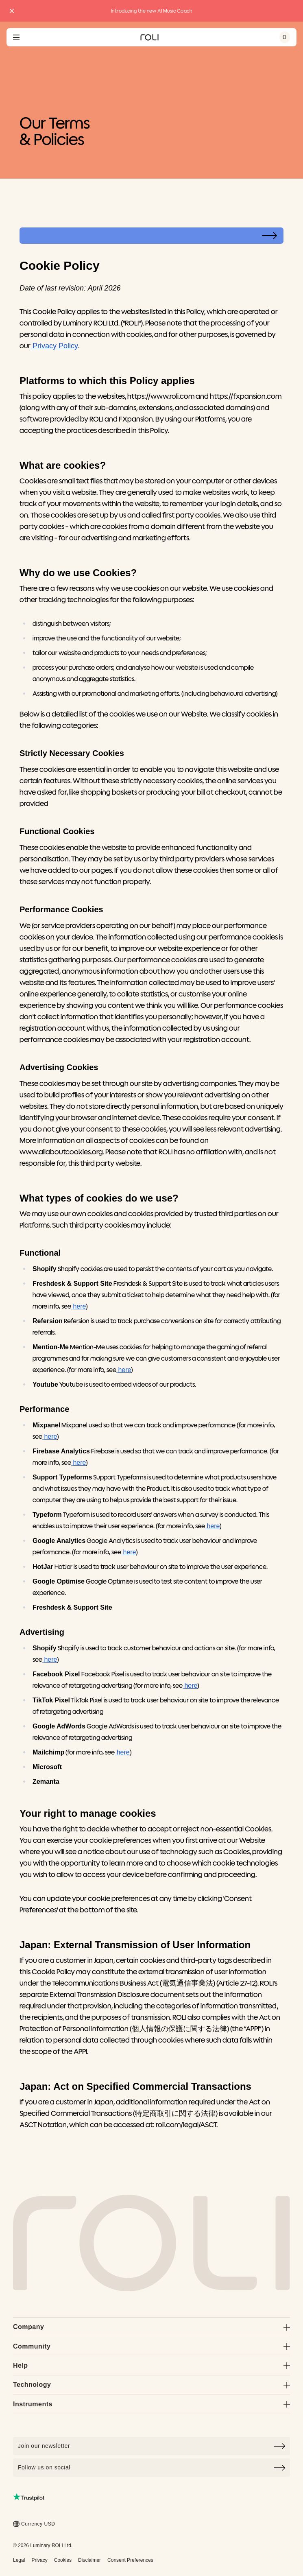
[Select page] (151, 235)
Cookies (63, 2560)
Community (151, 2346)
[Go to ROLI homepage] (149, 37)
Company (151, 2326)
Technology (151, 2384)
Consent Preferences (130, 2560)
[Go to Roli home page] (151, 2243)
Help (151, 2365)
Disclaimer (89, 2560)
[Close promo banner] (12, 11)
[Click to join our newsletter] (151, 2446)
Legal (19, 2560)
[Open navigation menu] (16, 37)
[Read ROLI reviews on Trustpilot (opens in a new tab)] (28, 2497)
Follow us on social (151, 2468)
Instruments (151, 2404)
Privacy (39, 2560)
